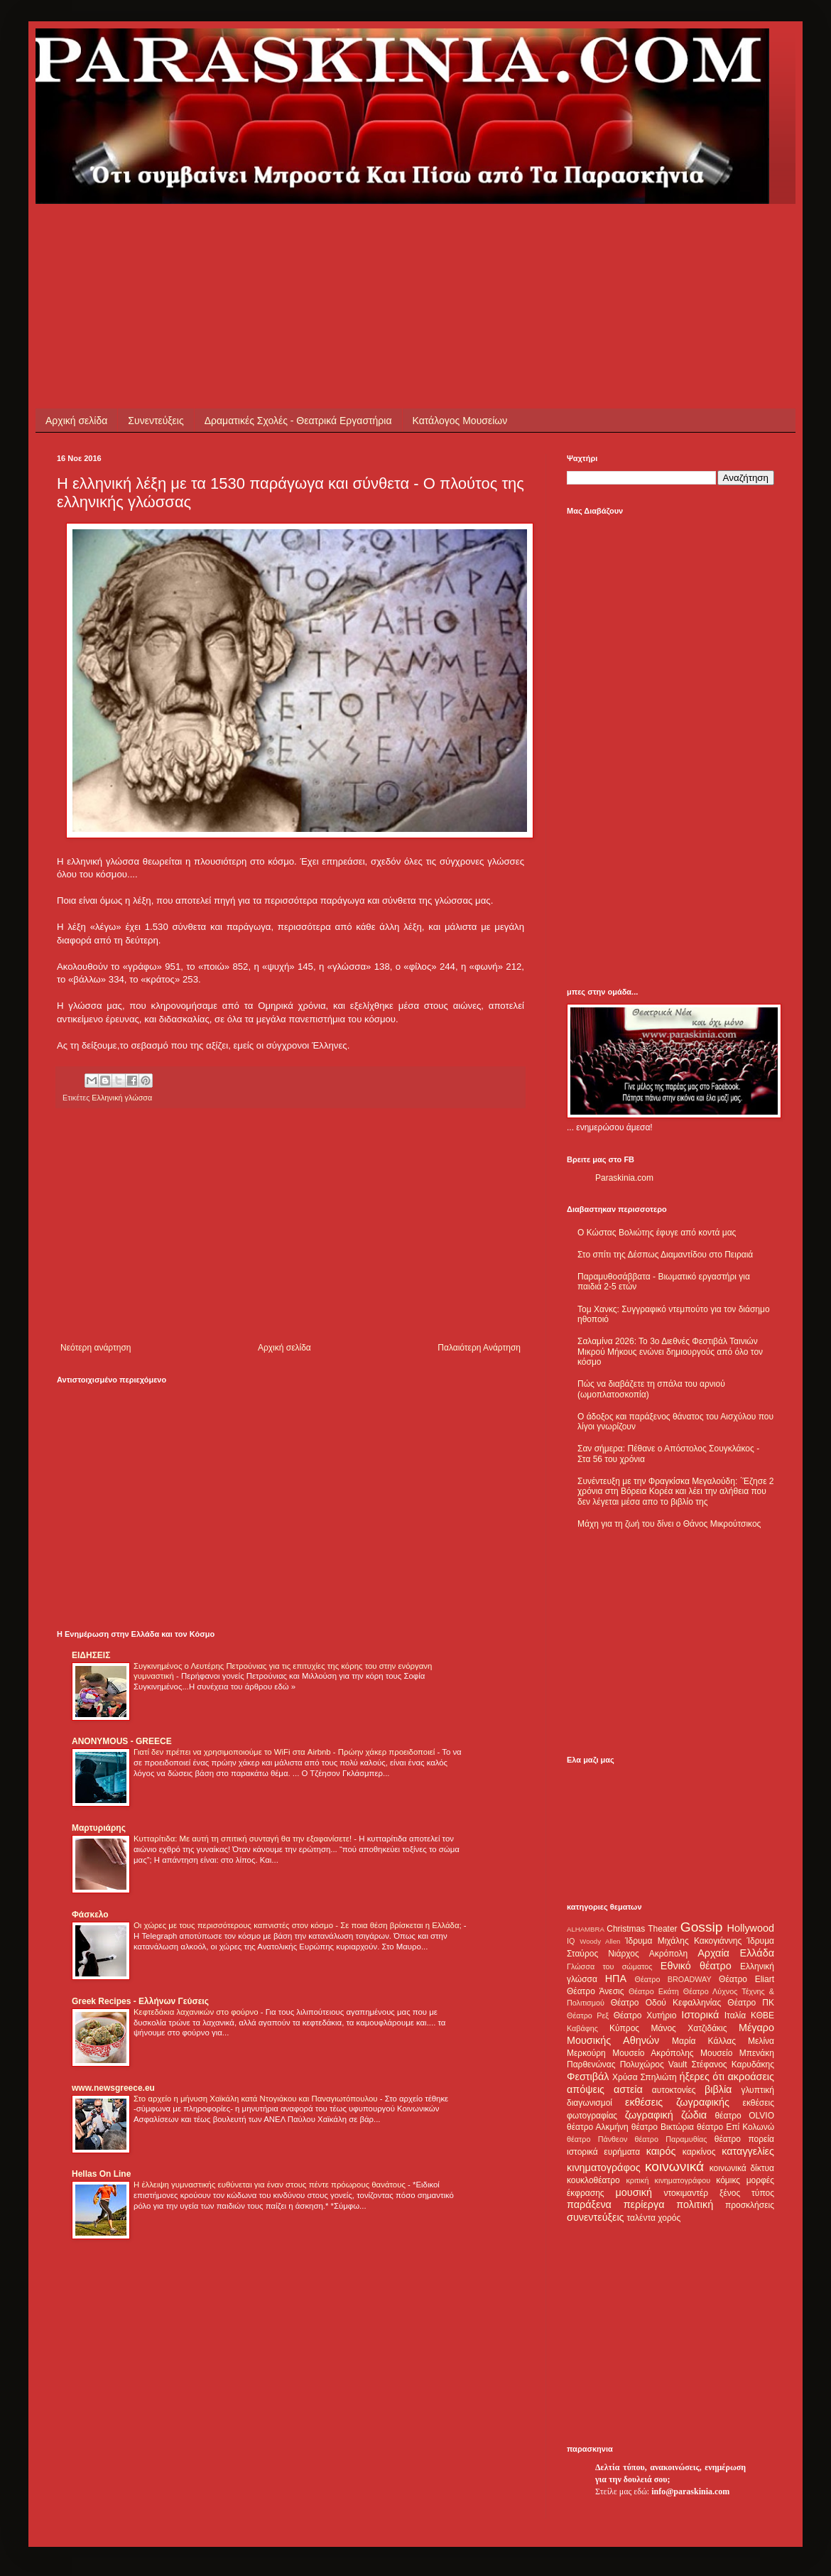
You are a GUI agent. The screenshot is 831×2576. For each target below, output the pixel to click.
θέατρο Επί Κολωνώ (735, 2127)
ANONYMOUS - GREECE (122, 1741)
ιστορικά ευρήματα (603, 2152)
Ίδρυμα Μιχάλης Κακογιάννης (683, 1941)
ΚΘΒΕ (762, 2015)
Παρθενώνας (591, 2064)
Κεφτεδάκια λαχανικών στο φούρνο (197, 2012)
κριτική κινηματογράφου (668, 2180)
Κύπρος (624, 2028)
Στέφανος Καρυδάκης (732, 2064)
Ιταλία (735, 2015)
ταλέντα (641, 2218)
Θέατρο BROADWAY (673, 1979)
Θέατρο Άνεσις (595, 1991)
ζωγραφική (649, 2115)
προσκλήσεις (749, 2205)
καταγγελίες (748, 2151)
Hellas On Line (101, 2174)
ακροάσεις (751, 2076)
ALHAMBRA (585, 1929)
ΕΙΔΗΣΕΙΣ (91, 1655)
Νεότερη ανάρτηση (95, 1348)
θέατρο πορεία (744, 2139)
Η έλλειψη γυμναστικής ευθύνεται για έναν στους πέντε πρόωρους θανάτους (271, 2184)
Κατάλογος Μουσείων (460, 420)
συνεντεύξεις (595, 2217)
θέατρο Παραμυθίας (671, 2139)
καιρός (661, 2151)
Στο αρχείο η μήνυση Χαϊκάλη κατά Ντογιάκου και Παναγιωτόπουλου (257, 2098)
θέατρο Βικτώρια (662, 2127)
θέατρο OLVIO (744, 2116)
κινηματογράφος (604, 2167)
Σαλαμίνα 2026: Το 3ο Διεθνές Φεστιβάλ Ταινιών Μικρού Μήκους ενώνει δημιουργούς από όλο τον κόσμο (670, 1351)
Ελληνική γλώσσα (122, 1097)
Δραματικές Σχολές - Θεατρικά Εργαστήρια (298, 420)
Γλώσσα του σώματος (610, 1966)
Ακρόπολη (668, 1954)
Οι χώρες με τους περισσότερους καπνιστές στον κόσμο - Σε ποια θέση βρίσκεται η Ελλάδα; (299, 1925)
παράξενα (589, 2204)
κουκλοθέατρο (593, 2180)
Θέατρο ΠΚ (750, 2003)
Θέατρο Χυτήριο (645, 2015)
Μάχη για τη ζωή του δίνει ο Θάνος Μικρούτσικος (669, 1524)
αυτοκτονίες (674, 2090)
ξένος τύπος (746, 2193)
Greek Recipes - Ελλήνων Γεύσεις (140, 2001)
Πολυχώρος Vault (654, 2064)
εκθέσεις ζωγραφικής (677, 2102)
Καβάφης (582, 2028)
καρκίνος (699, 2152)
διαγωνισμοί (589, 2103)
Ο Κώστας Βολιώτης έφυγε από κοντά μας (656, 1233)
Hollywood (750, 1928)
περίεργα (644, 2204)
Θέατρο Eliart (746, 1979)
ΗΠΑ (615, 1978)
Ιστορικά (700, 2014)
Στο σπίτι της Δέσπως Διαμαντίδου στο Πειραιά (665, 1255)
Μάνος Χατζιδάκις (689, 2028)
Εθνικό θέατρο (696, 1965)
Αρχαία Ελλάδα (735, 1953)
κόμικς (728, 2180)
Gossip (701, 1927)
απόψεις (585, 2089)
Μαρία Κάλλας (704, 2041)
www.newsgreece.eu (113, 2088)
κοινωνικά (674, 2166)
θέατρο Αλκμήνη (598, 2127)
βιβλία (718, 2089)
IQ (571, 1941)
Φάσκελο (90, 1915)
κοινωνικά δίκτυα (742, 2168)
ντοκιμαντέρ (686, 2193)
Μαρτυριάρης (99, 1828)
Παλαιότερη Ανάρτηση (479, 1348)
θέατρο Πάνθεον (597, 2139)
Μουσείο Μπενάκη (737, 2053)
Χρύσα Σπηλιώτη (644, 2077)
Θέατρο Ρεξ (588, 2015)
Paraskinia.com (624, 1178)
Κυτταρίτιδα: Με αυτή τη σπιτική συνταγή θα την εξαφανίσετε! (244, 1838)
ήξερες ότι (701, 2076)
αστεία (628, 2089)
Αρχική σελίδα (76, 420)
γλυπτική (757, 2090)
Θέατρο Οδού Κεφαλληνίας (666, 2003)
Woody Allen (600, 1941)
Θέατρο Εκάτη (654, 1991)
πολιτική (694, 2204)
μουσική (634, 2192)
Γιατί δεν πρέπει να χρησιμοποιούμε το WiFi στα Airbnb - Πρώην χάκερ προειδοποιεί (285, 1752)
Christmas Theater (642, 1929)
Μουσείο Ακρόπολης (652, 2053)
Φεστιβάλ (588, 2076)
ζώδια (694, 2115)
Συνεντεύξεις (155, 420)
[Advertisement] (315, 236)
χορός (669, 2218)
